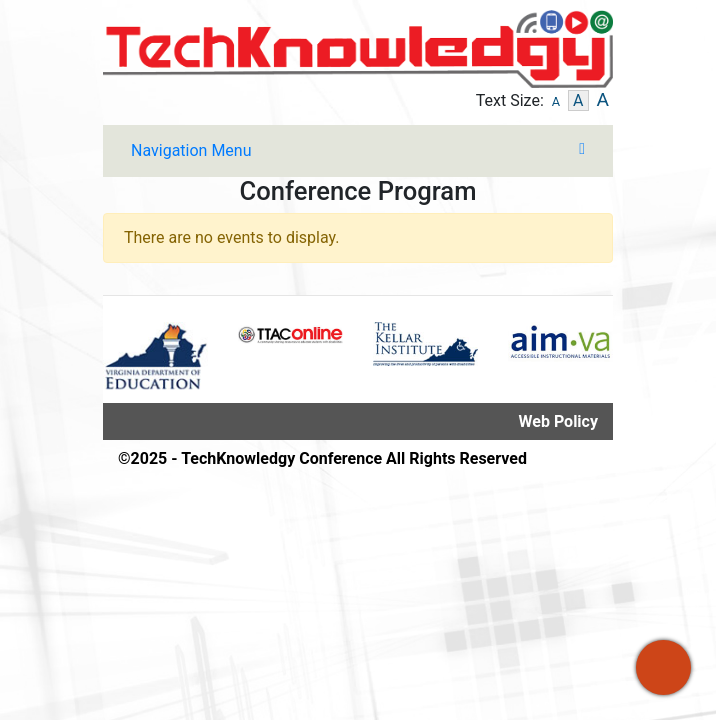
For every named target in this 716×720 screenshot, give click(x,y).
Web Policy (558, 421)
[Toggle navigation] (358, 151)
